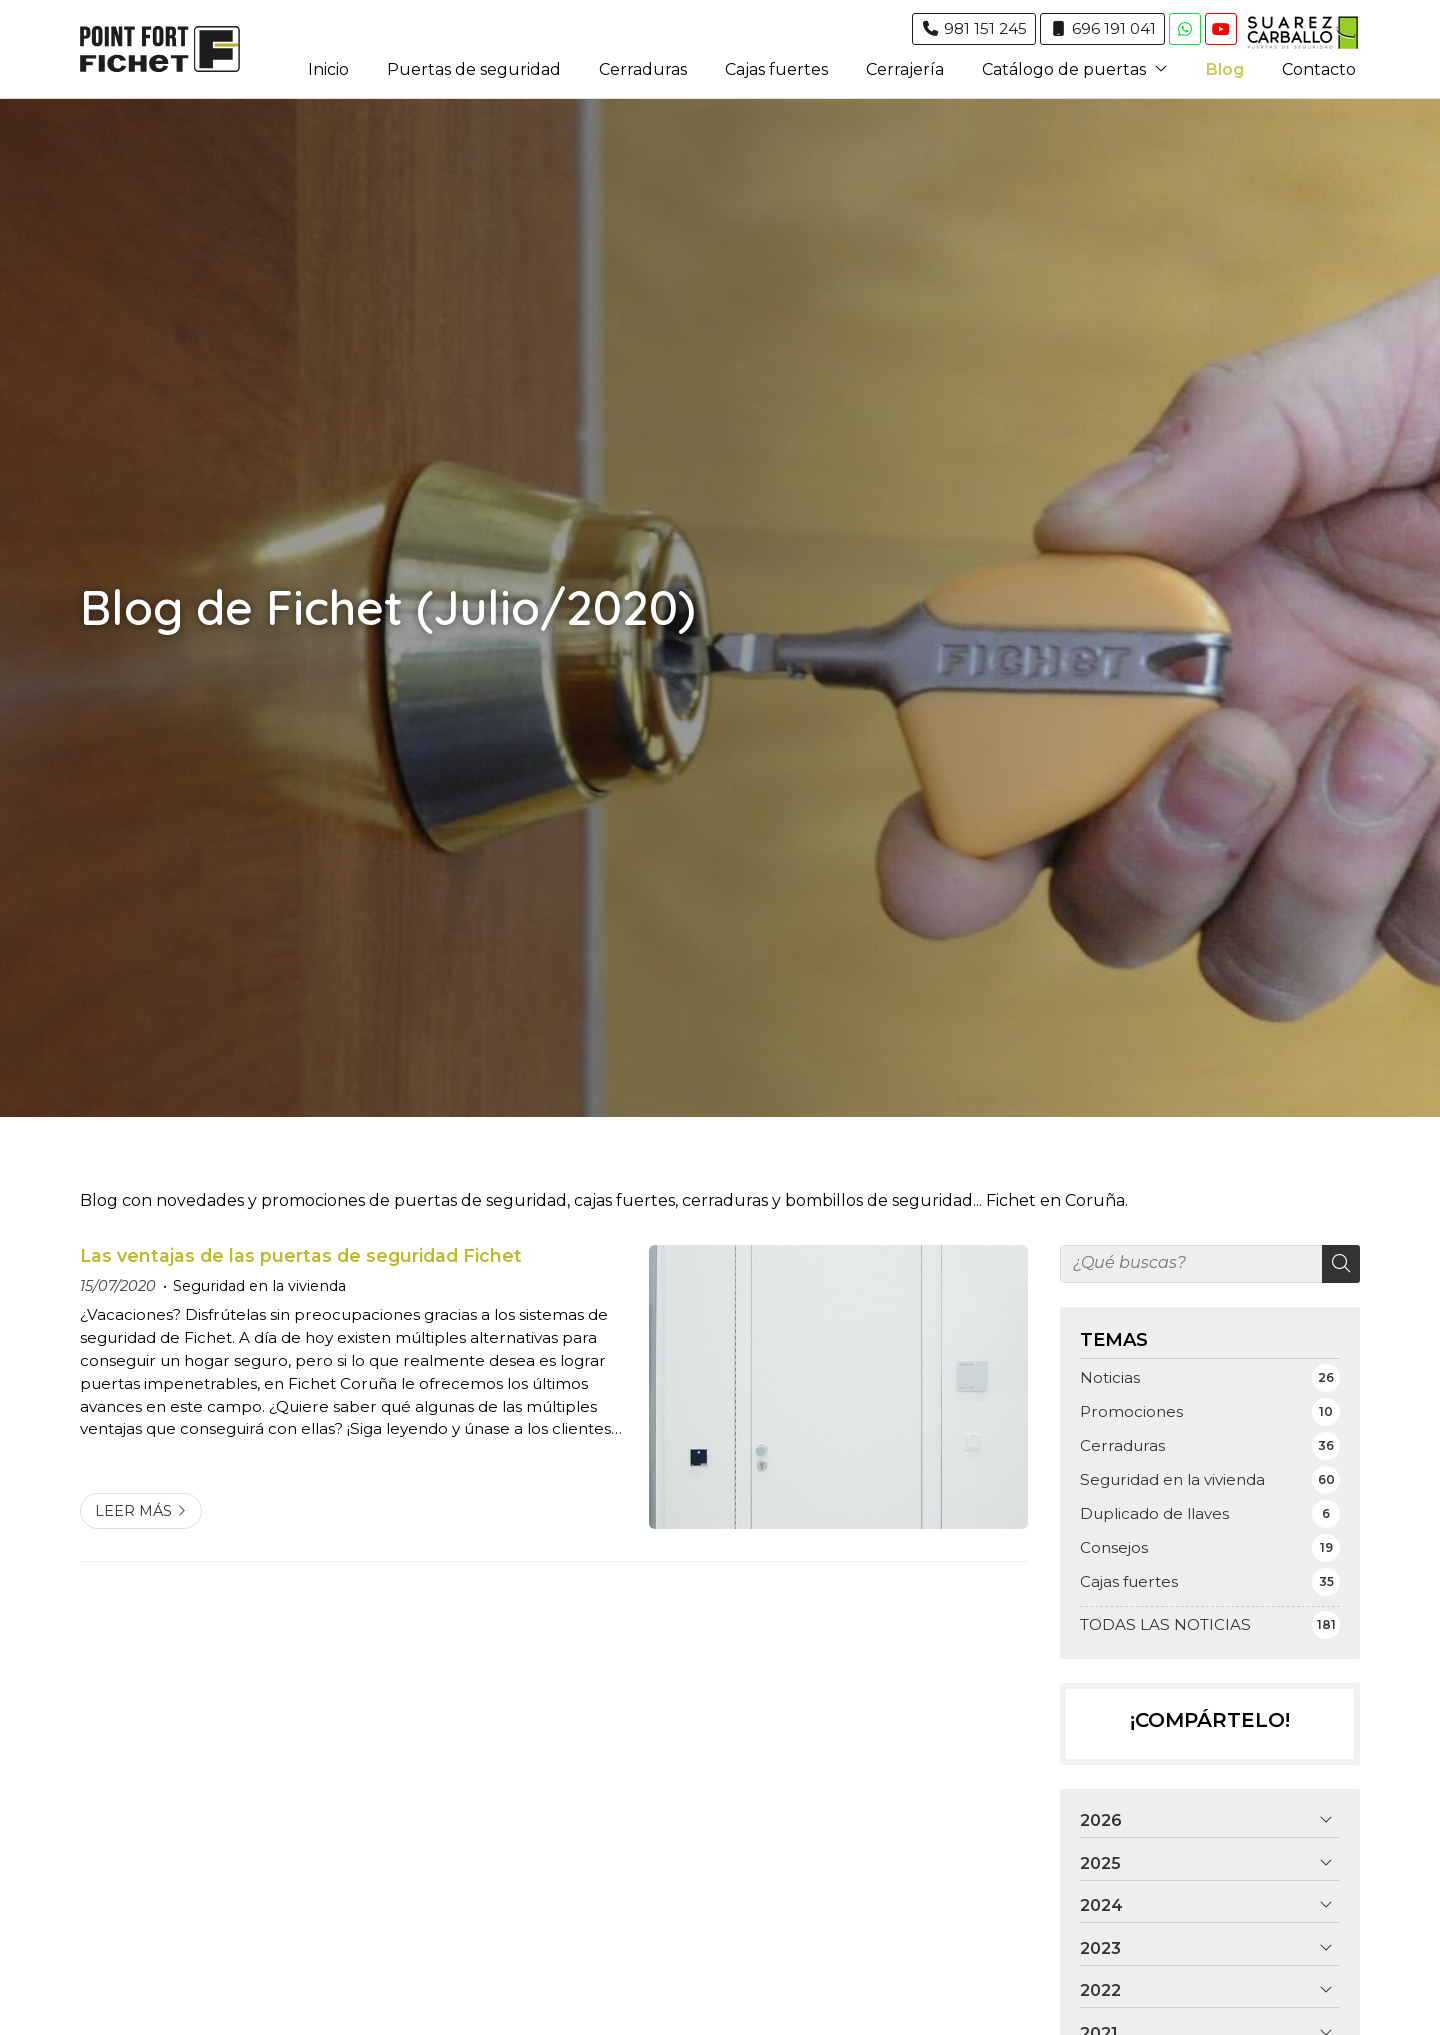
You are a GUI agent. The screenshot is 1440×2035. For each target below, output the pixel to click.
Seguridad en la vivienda (259, 1286)
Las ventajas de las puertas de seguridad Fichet (301, 1255)
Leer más (133, 1511)
